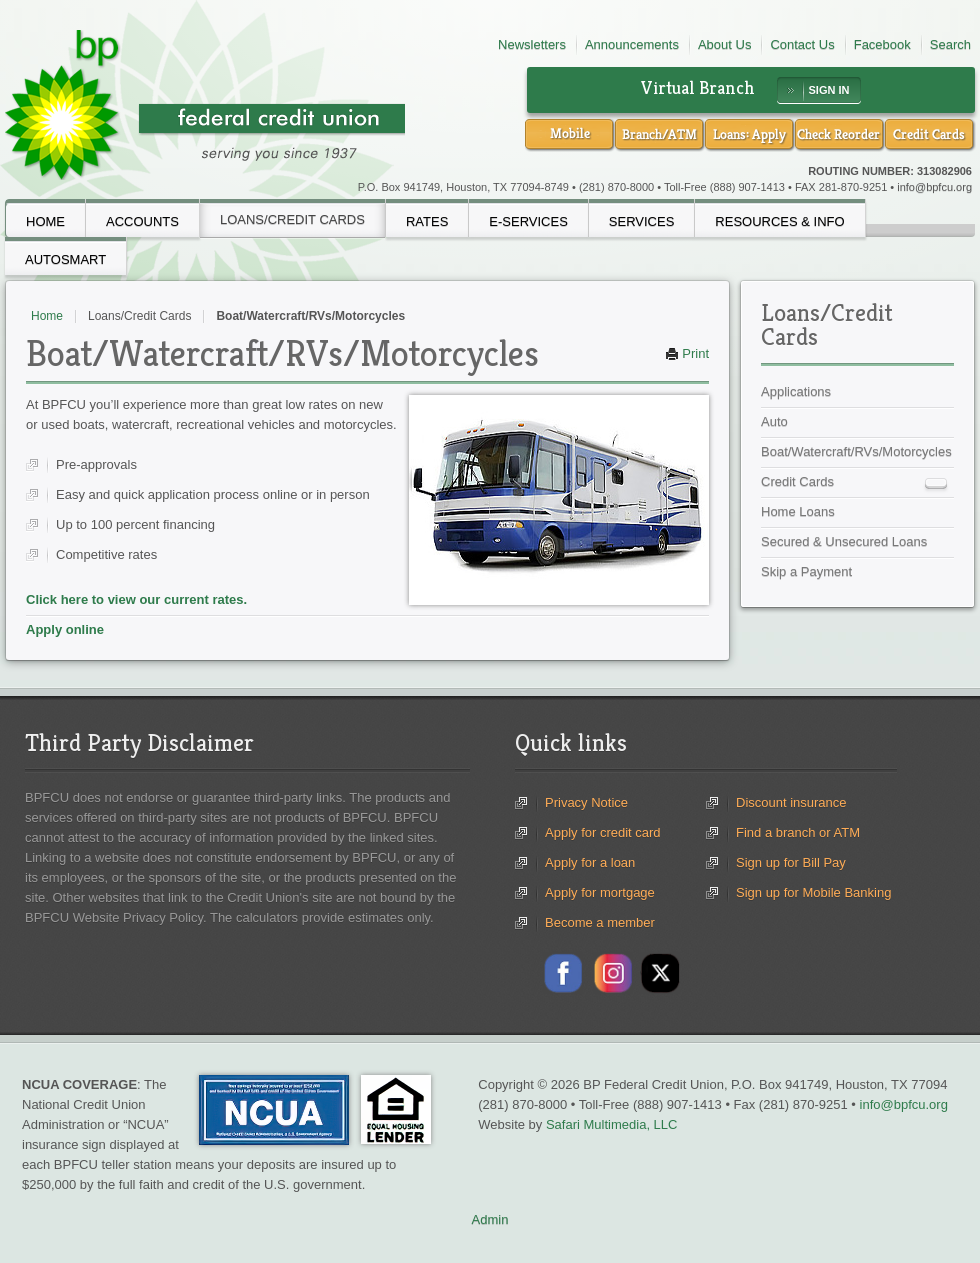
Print (687, 353)
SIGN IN (829, 90)
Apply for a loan (590, 862)
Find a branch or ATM (798, 832)
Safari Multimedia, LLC (612, 1124)
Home (47, 316)
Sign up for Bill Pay (791, 862)
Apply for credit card (603, 832)
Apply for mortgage (600, 892)
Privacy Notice (586, 802)
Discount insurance (791, 802)
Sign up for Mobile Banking (813, 892)
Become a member (600, 922)
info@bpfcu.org (934, 187)
